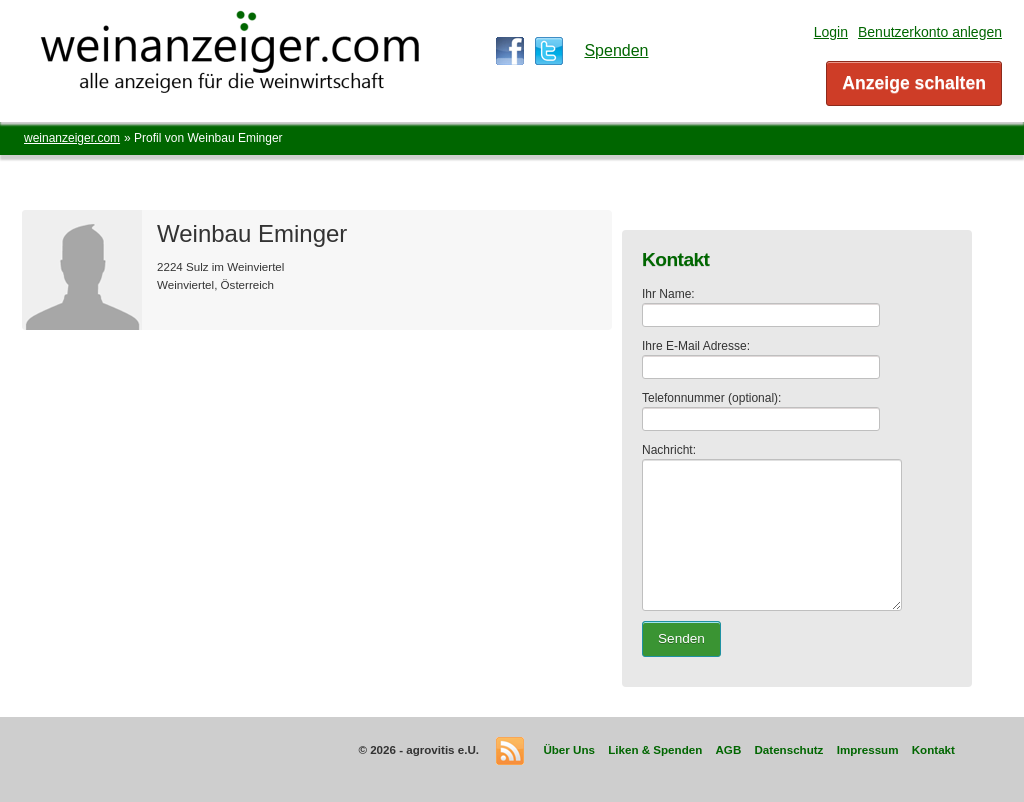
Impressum (868, 749)
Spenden (616, 50)
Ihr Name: (668, 294)
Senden (681, 638)
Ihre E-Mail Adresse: (696, 346)
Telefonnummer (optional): (711, 398)
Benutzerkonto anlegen (930, 32)
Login (831, 32)
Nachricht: (669, 450)
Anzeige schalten (914, 83)
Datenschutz (788, 749)
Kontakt (933, 749)
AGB (728, 749)
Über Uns (569, 749)
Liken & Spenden (655, 749)
